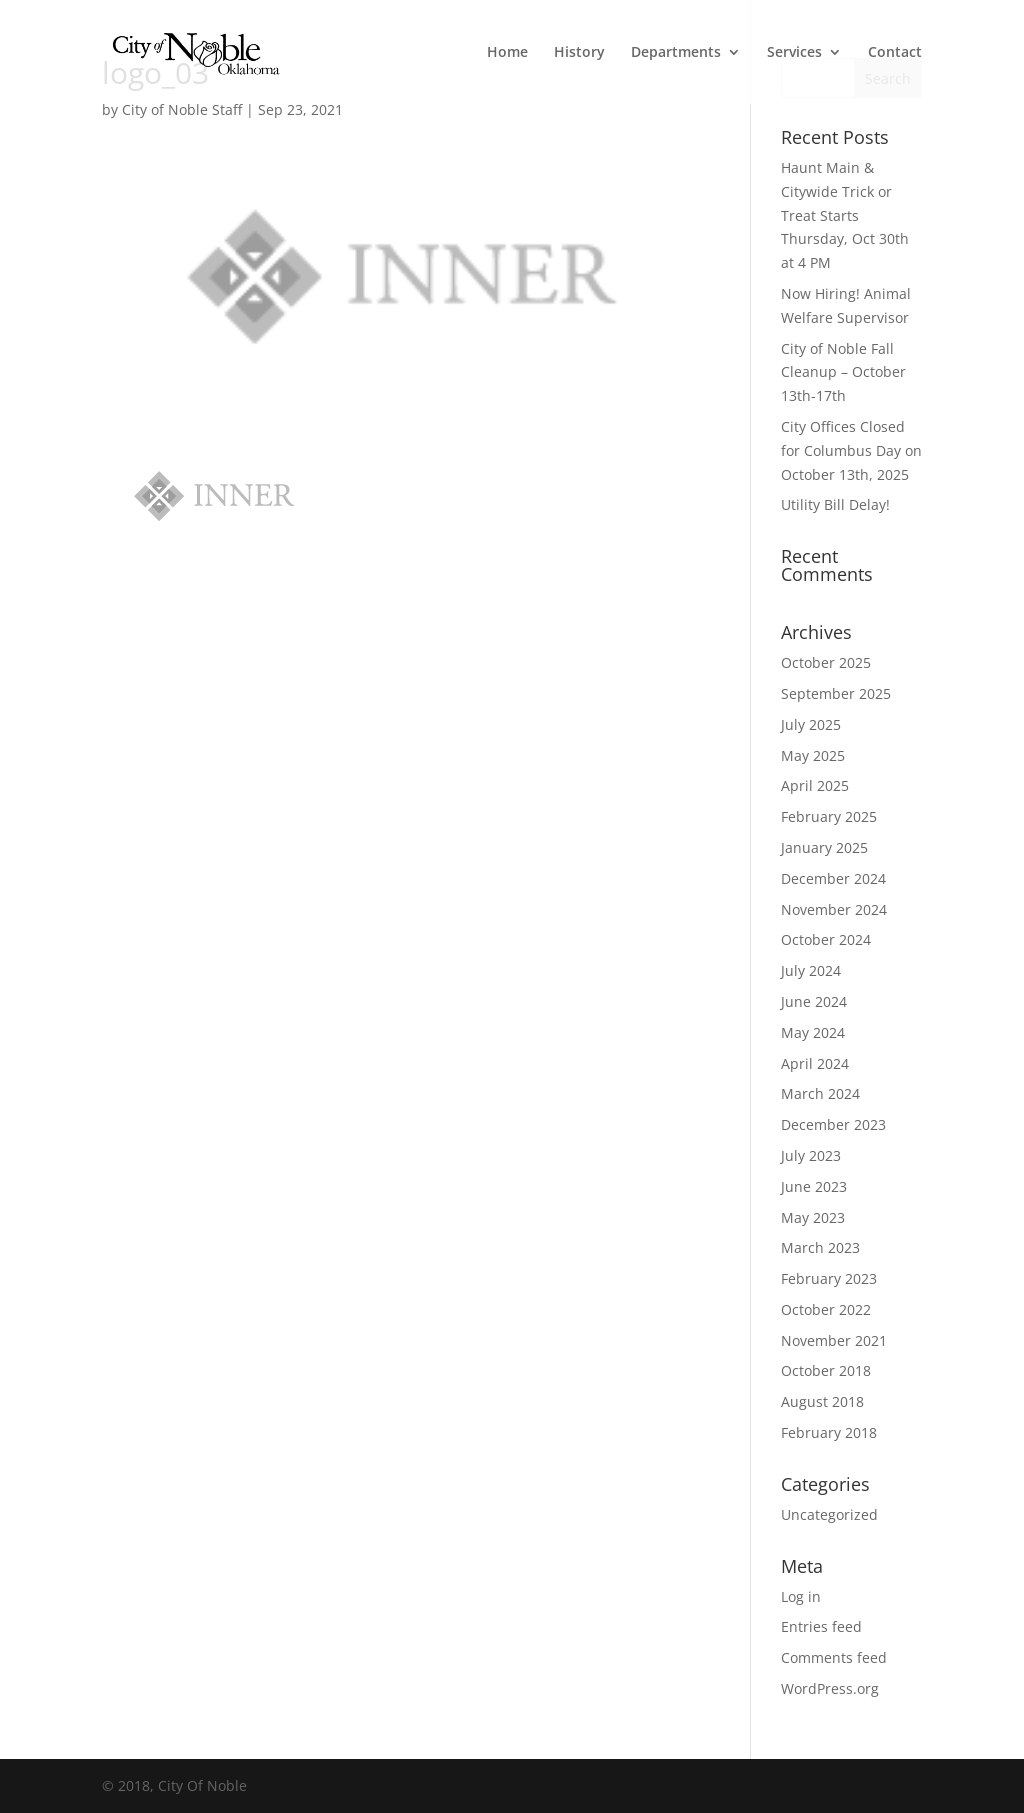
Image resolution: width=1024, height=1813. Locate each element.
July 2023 (811, 1155)
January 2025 (824, 847)
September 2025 (836, 693)
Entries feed (821, 1626)
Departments (676, 53)
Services (794, 53)
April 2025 (815, 785)
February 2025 (829, 816)
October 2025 (826, 662)
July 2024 (811, 970)
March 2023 (820, 1247)
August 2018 (822, 1401)
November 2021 (834, 1340)
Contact (895, 53)
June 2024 (814, 1001)
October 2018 (826, 1370)
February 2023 (829, 1278)
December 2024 (833, 878)
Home (507, 53)
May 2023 (813, 1217)
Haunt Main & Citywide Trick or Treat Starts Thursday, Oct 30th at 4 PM (845, 215)
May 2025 (813, 755)
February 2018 (829, 1432)
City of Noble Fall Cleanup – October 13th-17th (843, 372)
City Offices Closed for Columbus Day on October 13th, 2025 (851, 450)
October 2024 (826, 939)
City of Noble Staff (182, 109)
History (579, 53)
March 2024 (820, 1093)
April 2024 (815, 1063)
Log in (801, 1596)
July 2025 (811, 724)
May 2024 (813, 1032)
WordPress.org (830, 1688)
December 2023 (833, 1124)
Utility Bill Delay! (835, 504)
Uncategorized (829, 1514)
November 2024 (834, 909)
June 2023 (814, 1186)
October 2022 (826, 1309)
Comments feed (834, 1657)
